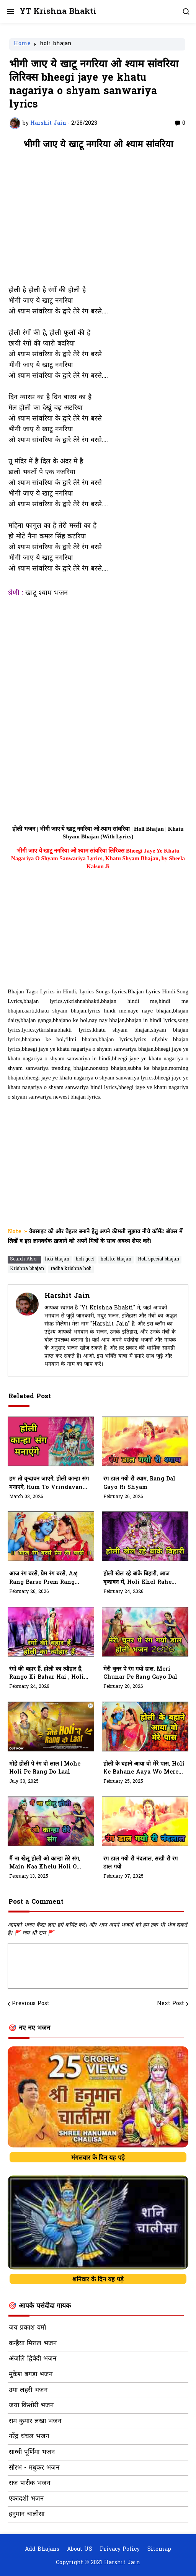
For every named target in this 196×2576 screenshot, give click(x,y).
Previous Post (30, 2004)
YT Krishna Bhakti (58, 12)
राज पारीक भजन (29, 2483)
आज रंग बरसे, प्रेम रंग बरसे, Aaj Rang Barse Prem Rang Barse (43, 1578)
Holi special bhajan (158, 1259)
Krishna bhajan (27, 1268)
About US (79, 2549)
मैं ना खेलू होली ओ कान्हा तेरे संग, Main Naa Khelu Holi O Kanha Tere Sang (44, 1863)
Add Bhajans (42, 2549)
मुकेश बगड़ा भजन (30, 2374)
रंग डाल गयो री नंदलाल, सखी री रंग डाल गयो (140, 1863)
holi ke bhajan (116, 1259)
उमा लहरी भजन (28, 2390)
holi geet (85, 1259)
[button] (10, 11)
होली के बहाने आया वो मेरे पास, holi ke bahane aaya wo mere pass (144, 1768)
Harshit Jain (67, 1296)
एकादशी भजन (26, 2499)
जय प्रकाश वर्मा (27, 2328)
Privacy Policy (120, 2549)
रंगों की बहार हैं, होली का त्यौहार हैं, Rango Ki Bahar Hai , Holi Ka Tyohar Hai (46, 1673)
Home (22, 44)
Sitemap (159, 2549)
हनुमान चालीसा (26, 2514)
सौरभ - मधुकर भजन (34, 2468)
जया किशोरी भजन (31, 2405)
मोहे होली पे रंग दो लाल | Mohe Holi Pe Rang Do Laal (44, 1768)
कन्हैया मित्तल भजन (33, 2343)
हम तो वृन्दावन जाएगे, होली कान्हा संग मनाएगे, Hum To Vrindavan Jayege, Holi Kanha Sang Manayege (49, 1483)
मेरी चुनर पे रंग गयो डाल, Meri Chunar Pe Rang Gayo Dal (140, 1673)
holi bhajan (56, 44)
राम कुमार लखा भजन (35, 2421)
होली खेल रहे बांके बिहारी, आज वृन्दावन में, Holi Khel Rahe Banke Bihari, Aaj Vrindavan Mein (137, 1578)
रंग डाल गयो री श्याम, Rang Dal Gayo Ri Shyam (139, 1483)
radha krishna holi (71, 1268)
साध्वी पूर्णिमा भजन (32, 2452)
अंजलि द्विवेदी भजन (32, 2359)
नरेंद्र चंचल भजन (29, 2436)
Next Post (170, 2004)
